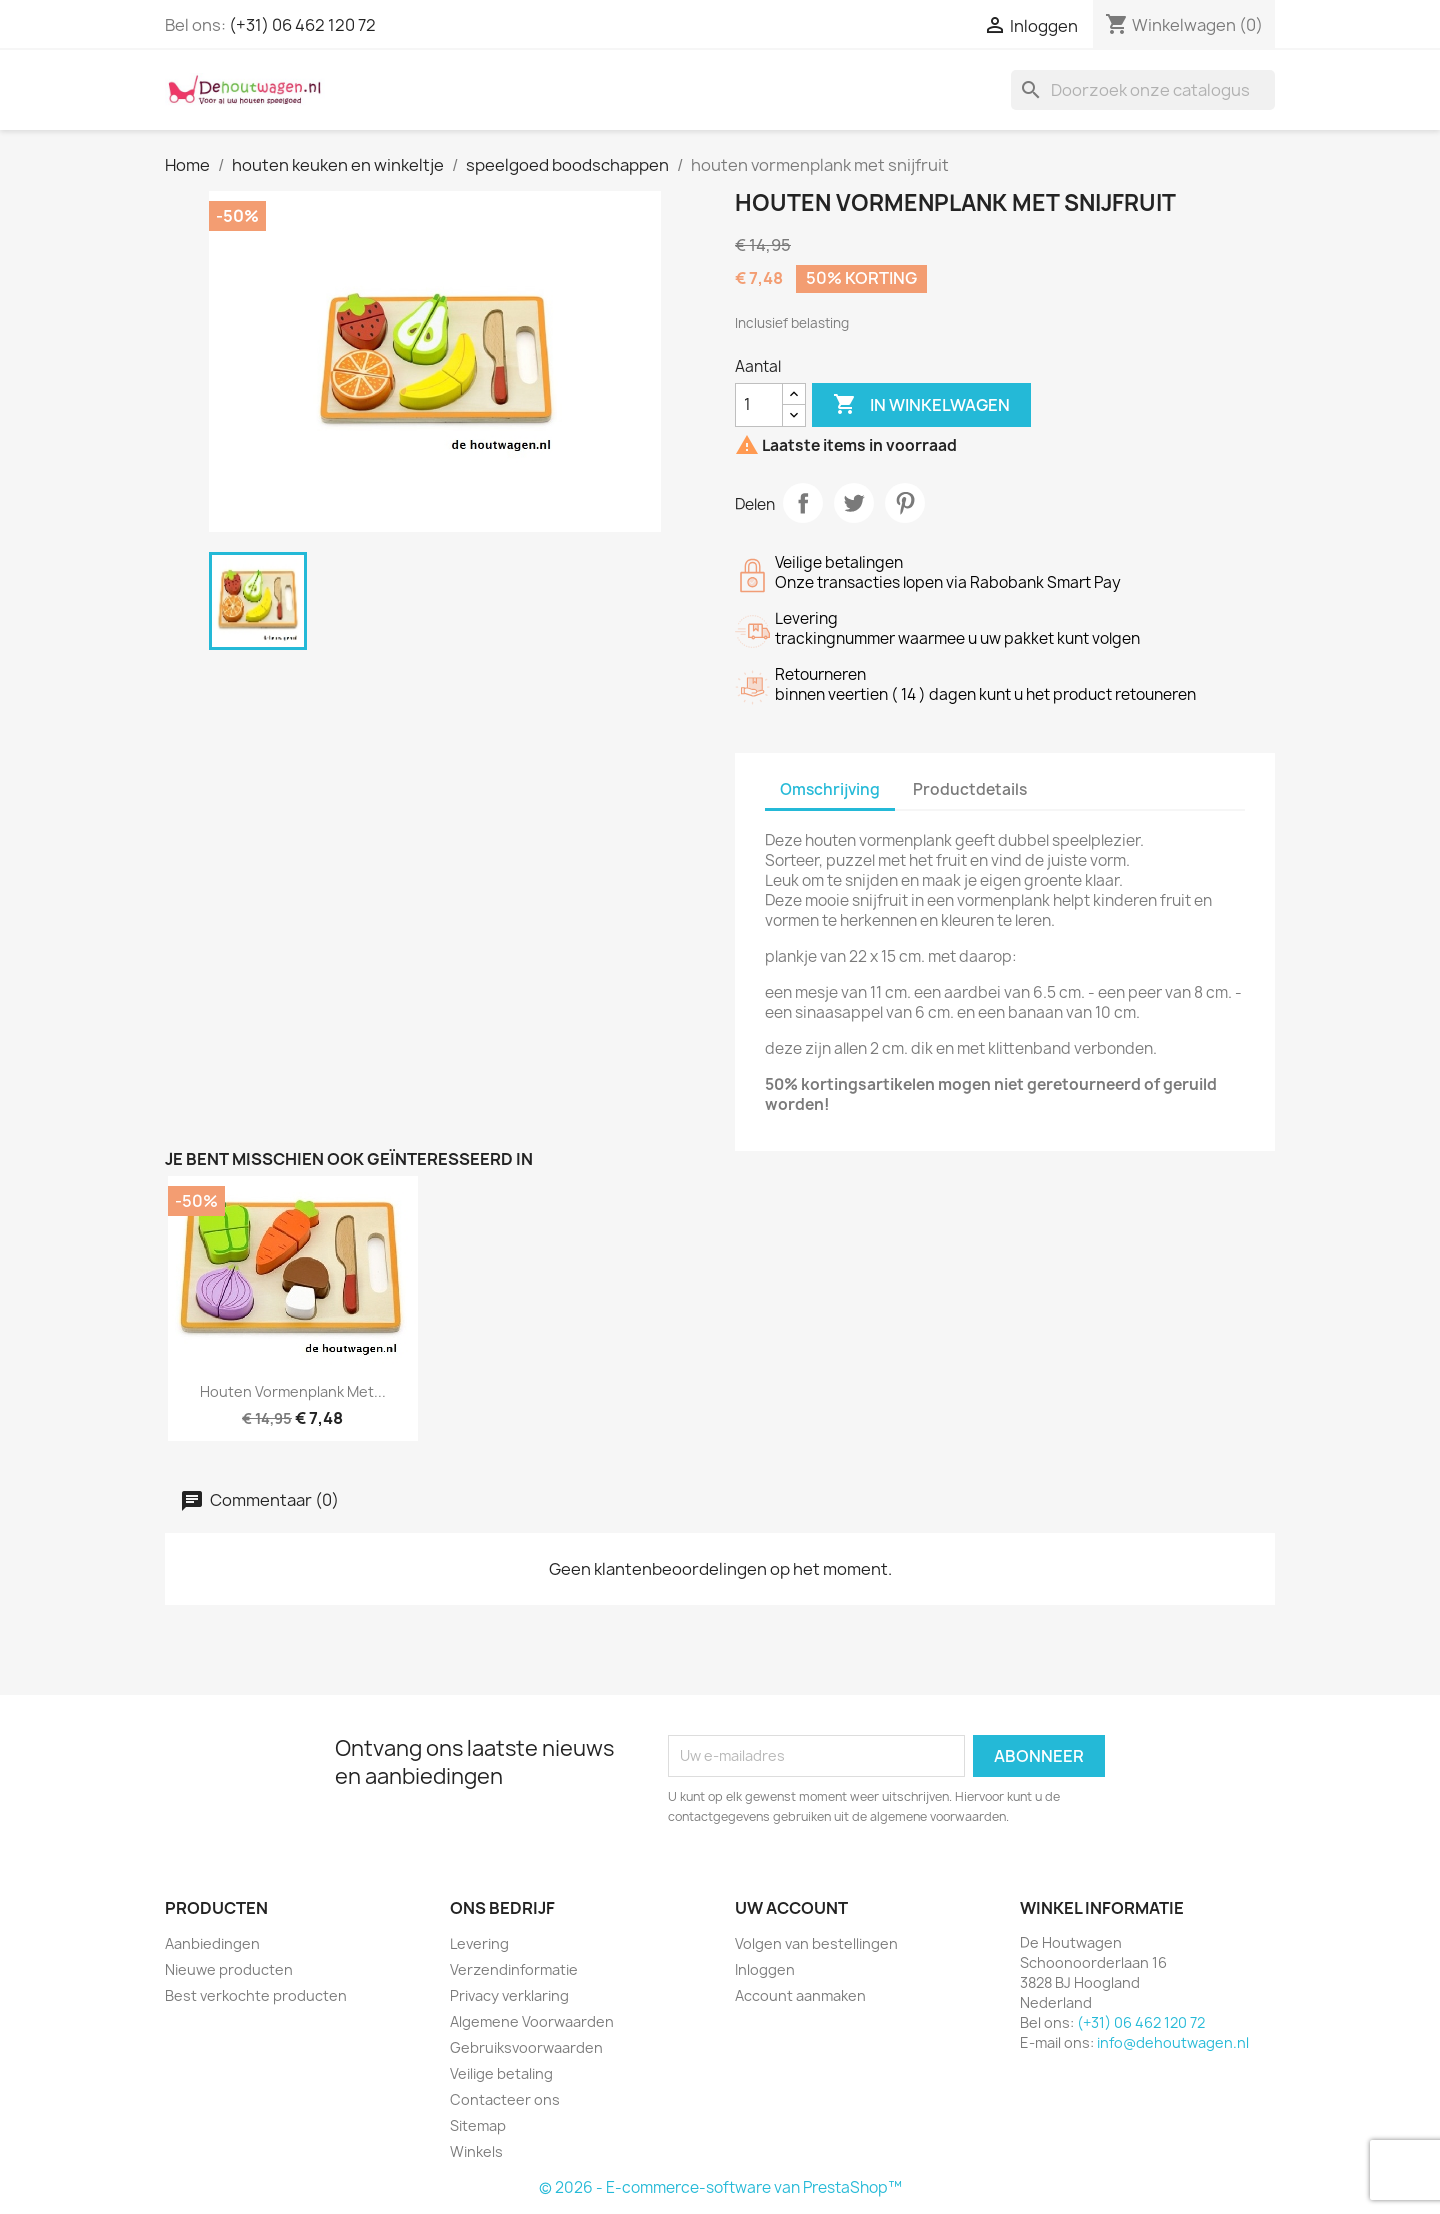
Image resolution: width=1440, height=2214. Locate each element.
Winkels (476, 2151)
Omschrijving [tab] (830, 789)
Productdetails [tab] (970, 789)
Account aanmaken (800, 1995)
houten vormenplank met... (293, 1391)
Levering (479, 1943)
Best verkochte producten (256, 1995)
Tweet (854, 503)
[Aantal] (759, 405)
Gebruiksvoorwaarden (526, 2047)
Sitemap (478, 2125)
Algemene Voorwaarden (532, 2021)
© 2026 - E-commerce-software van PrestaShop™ (720, 2187)
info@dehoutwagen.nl (1173, 2042)
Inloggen (765, 1969)
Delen (803, 503)
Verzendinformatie (514, 1969)
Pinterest (905, 503)
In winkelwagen (921, 405)
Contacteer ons (505, 2099)
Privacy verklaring (509, 1995)
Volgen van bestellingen (816, 1943)
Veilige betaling (501, 2073)
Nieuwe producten (229, 1969)
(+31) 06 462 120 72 (302, 25)
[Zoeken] (1143, 90)
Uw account (791, 1908)
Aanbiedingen (212, 1943)
